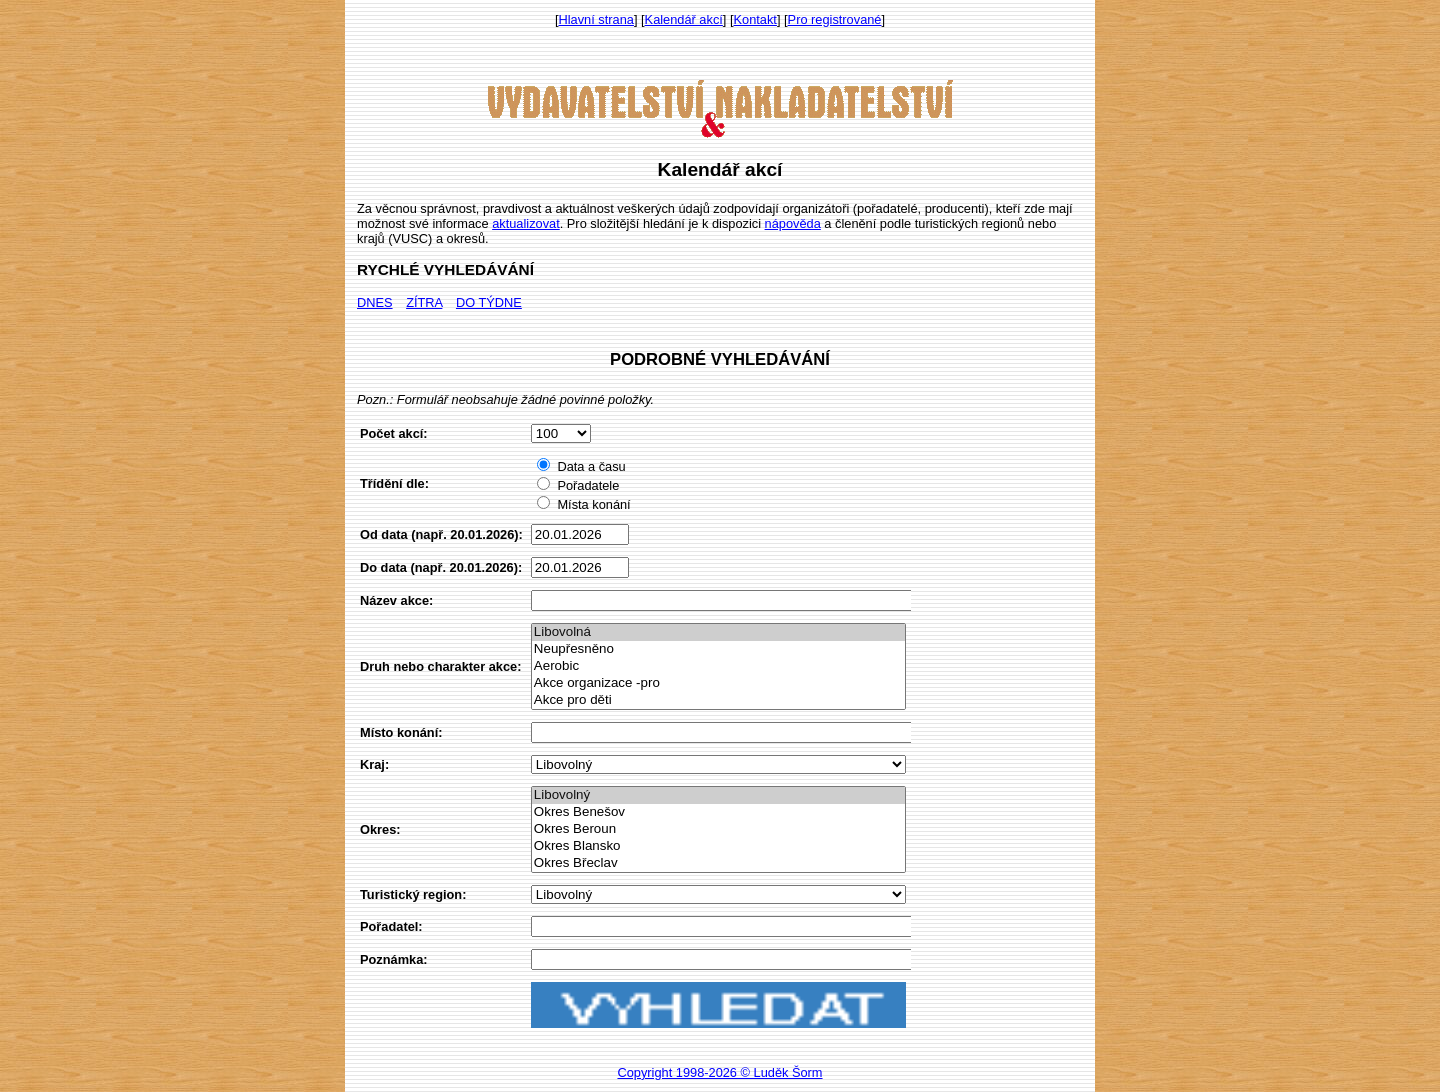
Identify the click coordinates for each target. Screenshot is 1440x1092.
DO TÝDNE (489, 302)
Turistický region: (413, 894)
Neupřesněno (718, 649)
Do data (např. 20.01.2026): (441, 567)
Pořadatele (577, 485)
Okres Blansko (718, 846)
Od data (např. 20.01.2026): (441, 534)
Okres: (380, 829)
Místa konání (583, 504)
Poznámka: (394, 959)
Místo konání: (401, 732)
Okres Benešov (718, 812)
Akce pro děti (718, 700)
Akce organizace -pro (718, 683)
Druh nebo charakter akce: (440, 666)
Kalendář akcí (684, 19)
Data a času (581, 466)
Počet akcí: (394, 433)
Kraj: (374, 764)
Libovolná (718, 632)
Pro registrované (835, 19)
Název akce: (396, 600)
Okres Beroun (718, 829)
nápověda (793, 223)
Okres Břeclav (718, 863)
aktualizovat (526, 223)
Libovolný (718, 795)
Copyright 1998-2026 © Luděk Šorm (719, 1072)
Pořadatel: (391, 926)
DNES (375, 302)
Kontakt (755, 19)
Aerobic (718, 666)
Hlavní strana (596, 19)
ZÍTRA (424, 302)
